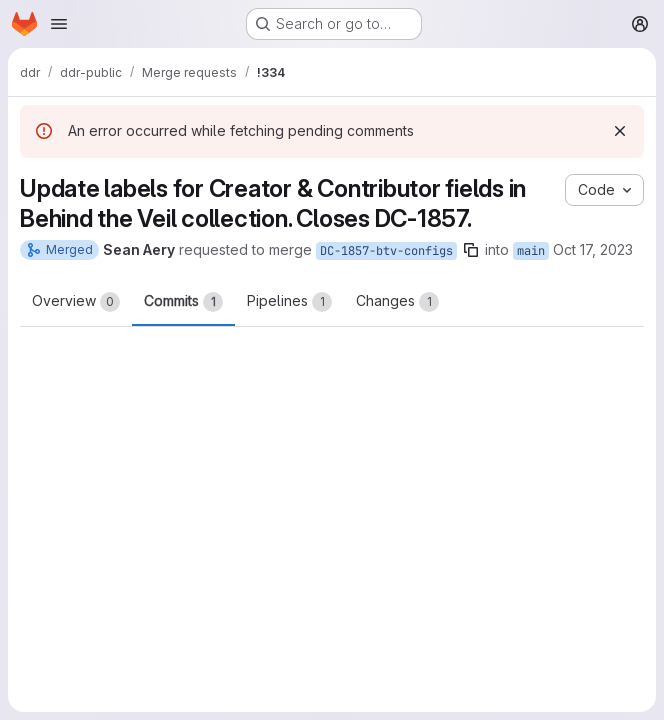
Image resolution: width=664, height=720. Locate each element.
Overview (76, 302)
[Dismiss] (620, 131)
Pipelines (289, 302)
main (531, 251)
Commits (183, 302)
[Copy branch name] (471, 250)
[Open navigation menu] (59, 24)
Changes (397, 302)
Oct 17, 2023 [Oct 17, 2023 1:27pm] (593, 249)
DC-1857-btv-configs (386, 251)
